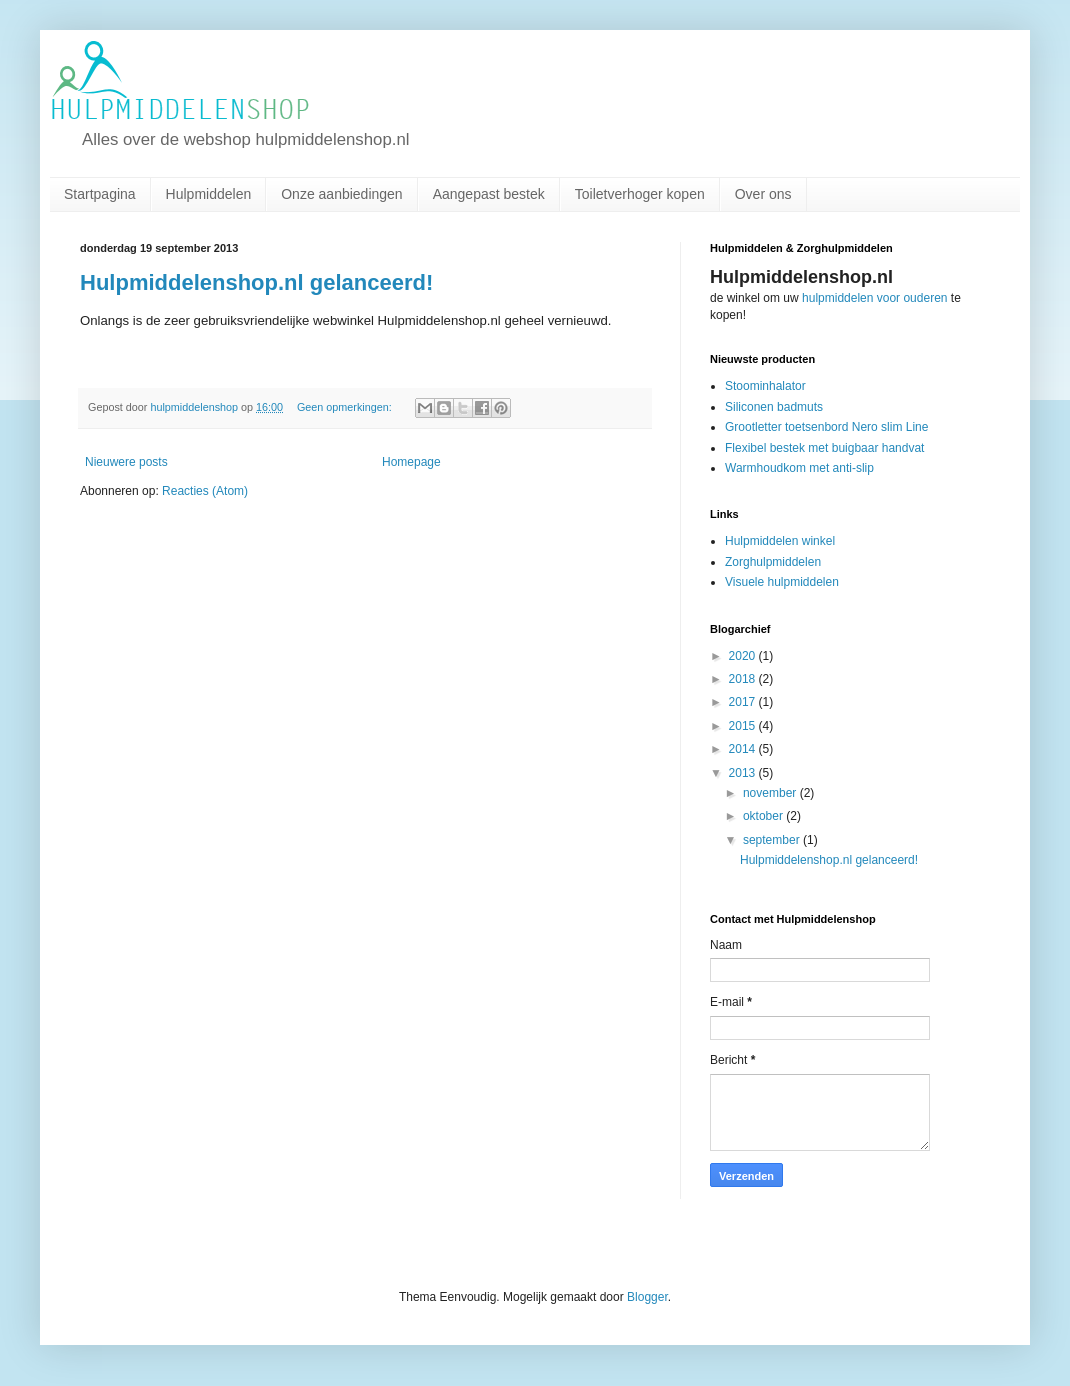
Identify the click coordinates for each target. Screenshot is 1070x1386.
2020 (744, 656)
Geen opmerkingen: (346, 407)
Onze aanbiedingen (341, 194)
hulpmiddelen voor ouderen (874, 298)
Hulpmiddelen (209, 194)
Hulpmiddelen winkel (780, 541)
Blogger (647, 1297)
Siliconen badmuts (774, 407)
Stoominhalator (765, 386)
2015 (744, 726)
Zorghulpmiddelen (773, 562)
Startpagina (100, 194)
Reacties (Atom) (205, 491)
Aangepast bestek (489, 194)
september (773, 840)
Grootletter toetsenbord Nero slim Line (826, 427)
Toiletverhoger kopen (640, 194)
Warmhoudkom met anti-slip (799, 468)
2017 (744, 702)
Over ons (763, 194)
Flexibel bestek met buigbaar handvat (824, 448)
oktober (764, 816)
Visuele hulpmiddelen (782, 582)
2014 (744, 749)
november (771, 793)
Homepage (411, 462)
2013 (744, 773)
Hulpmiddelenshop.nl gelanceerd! (256, 282)
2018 (744, 679)
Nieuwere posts (126, 462)
